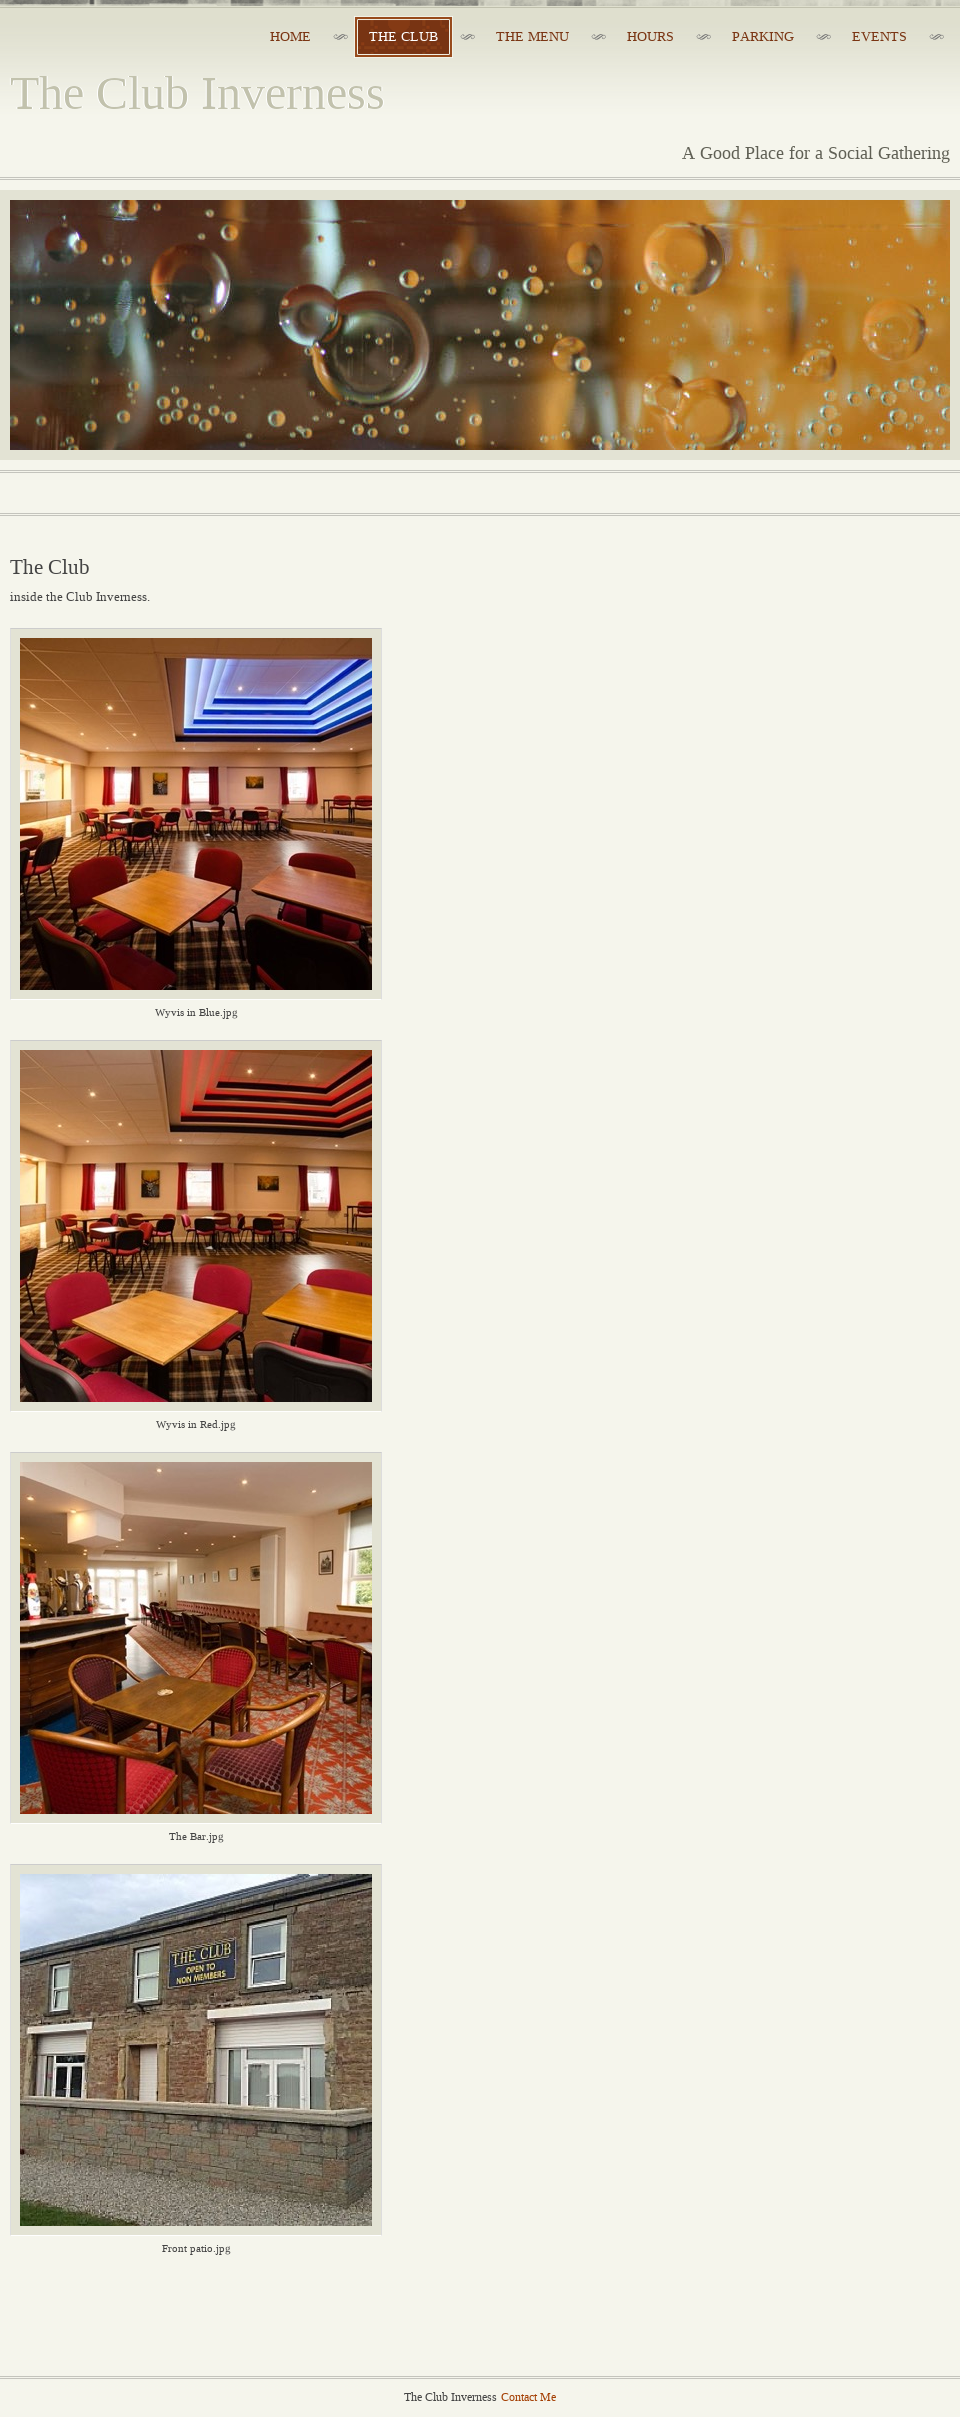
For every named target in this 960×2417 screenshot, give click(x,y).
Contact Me (528, 2397)
